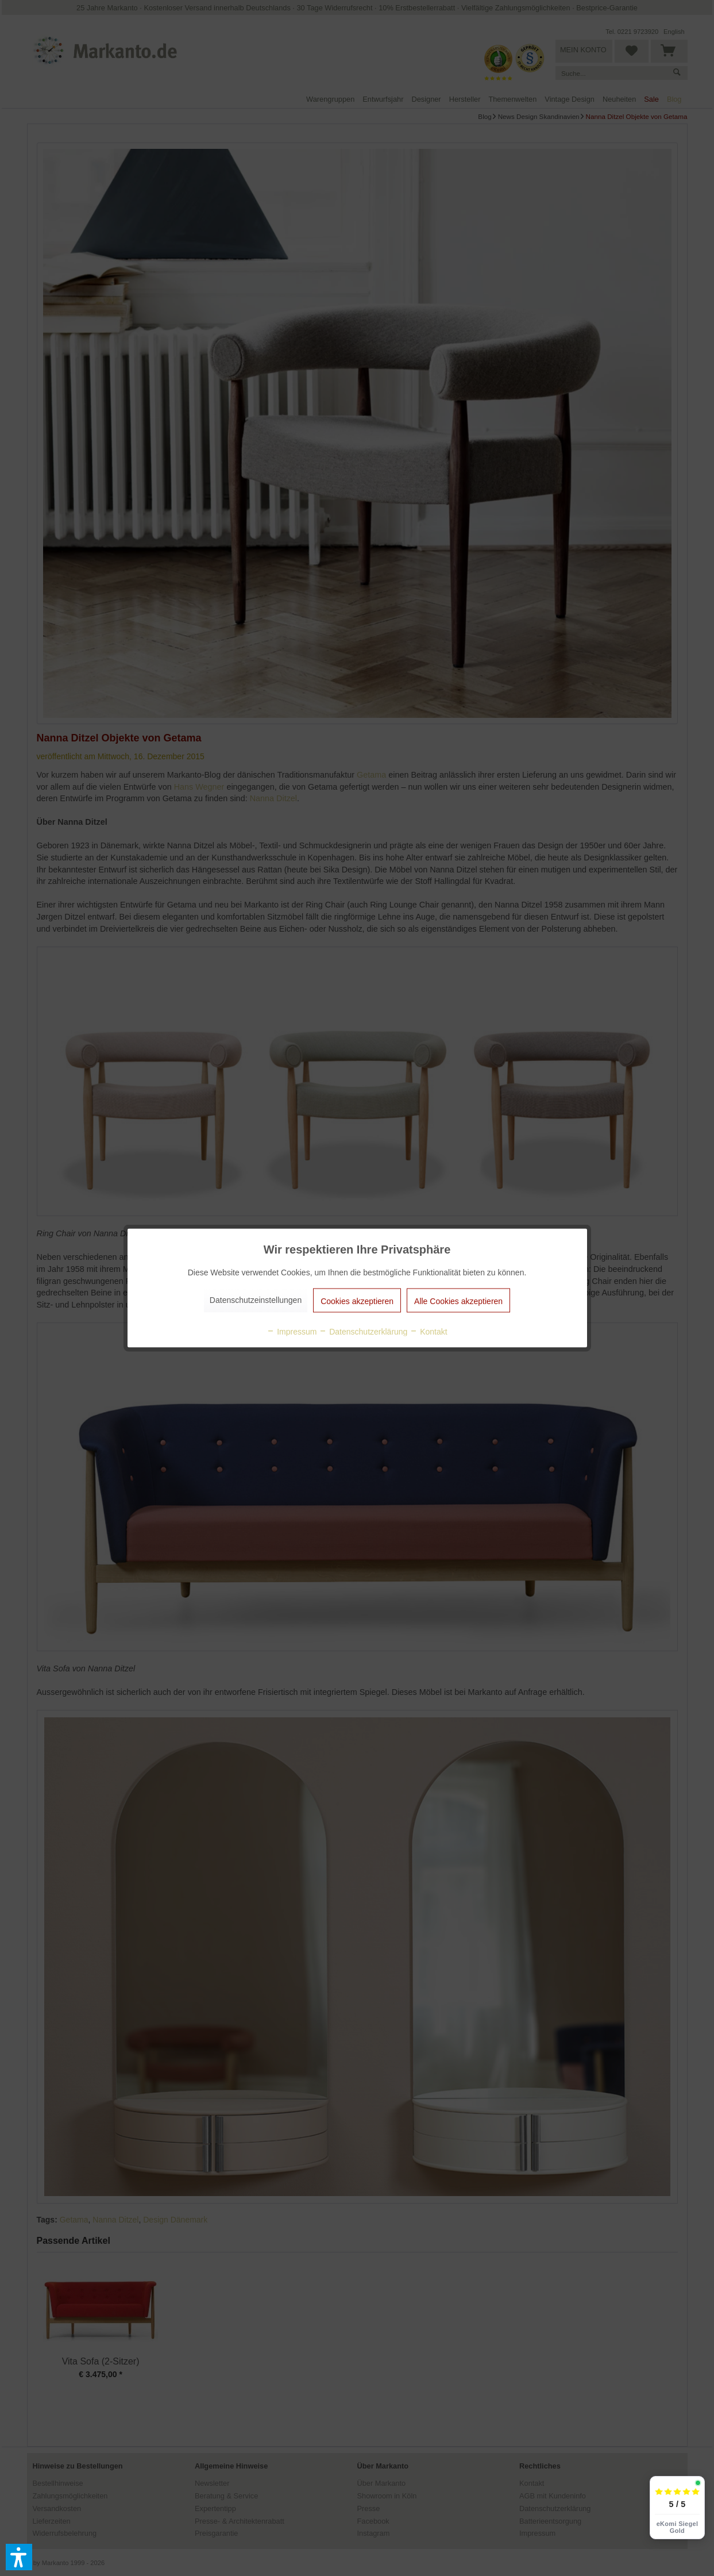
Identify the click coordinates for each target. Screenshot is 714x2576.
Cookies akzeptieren (357, 1301)
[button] (19, 2557)
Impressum (292, 1331)
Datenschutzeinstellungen (256, 1300)
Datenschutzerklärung (363, 1331)
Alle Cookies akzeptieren (458, 1301)
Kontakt (428, 1331)
